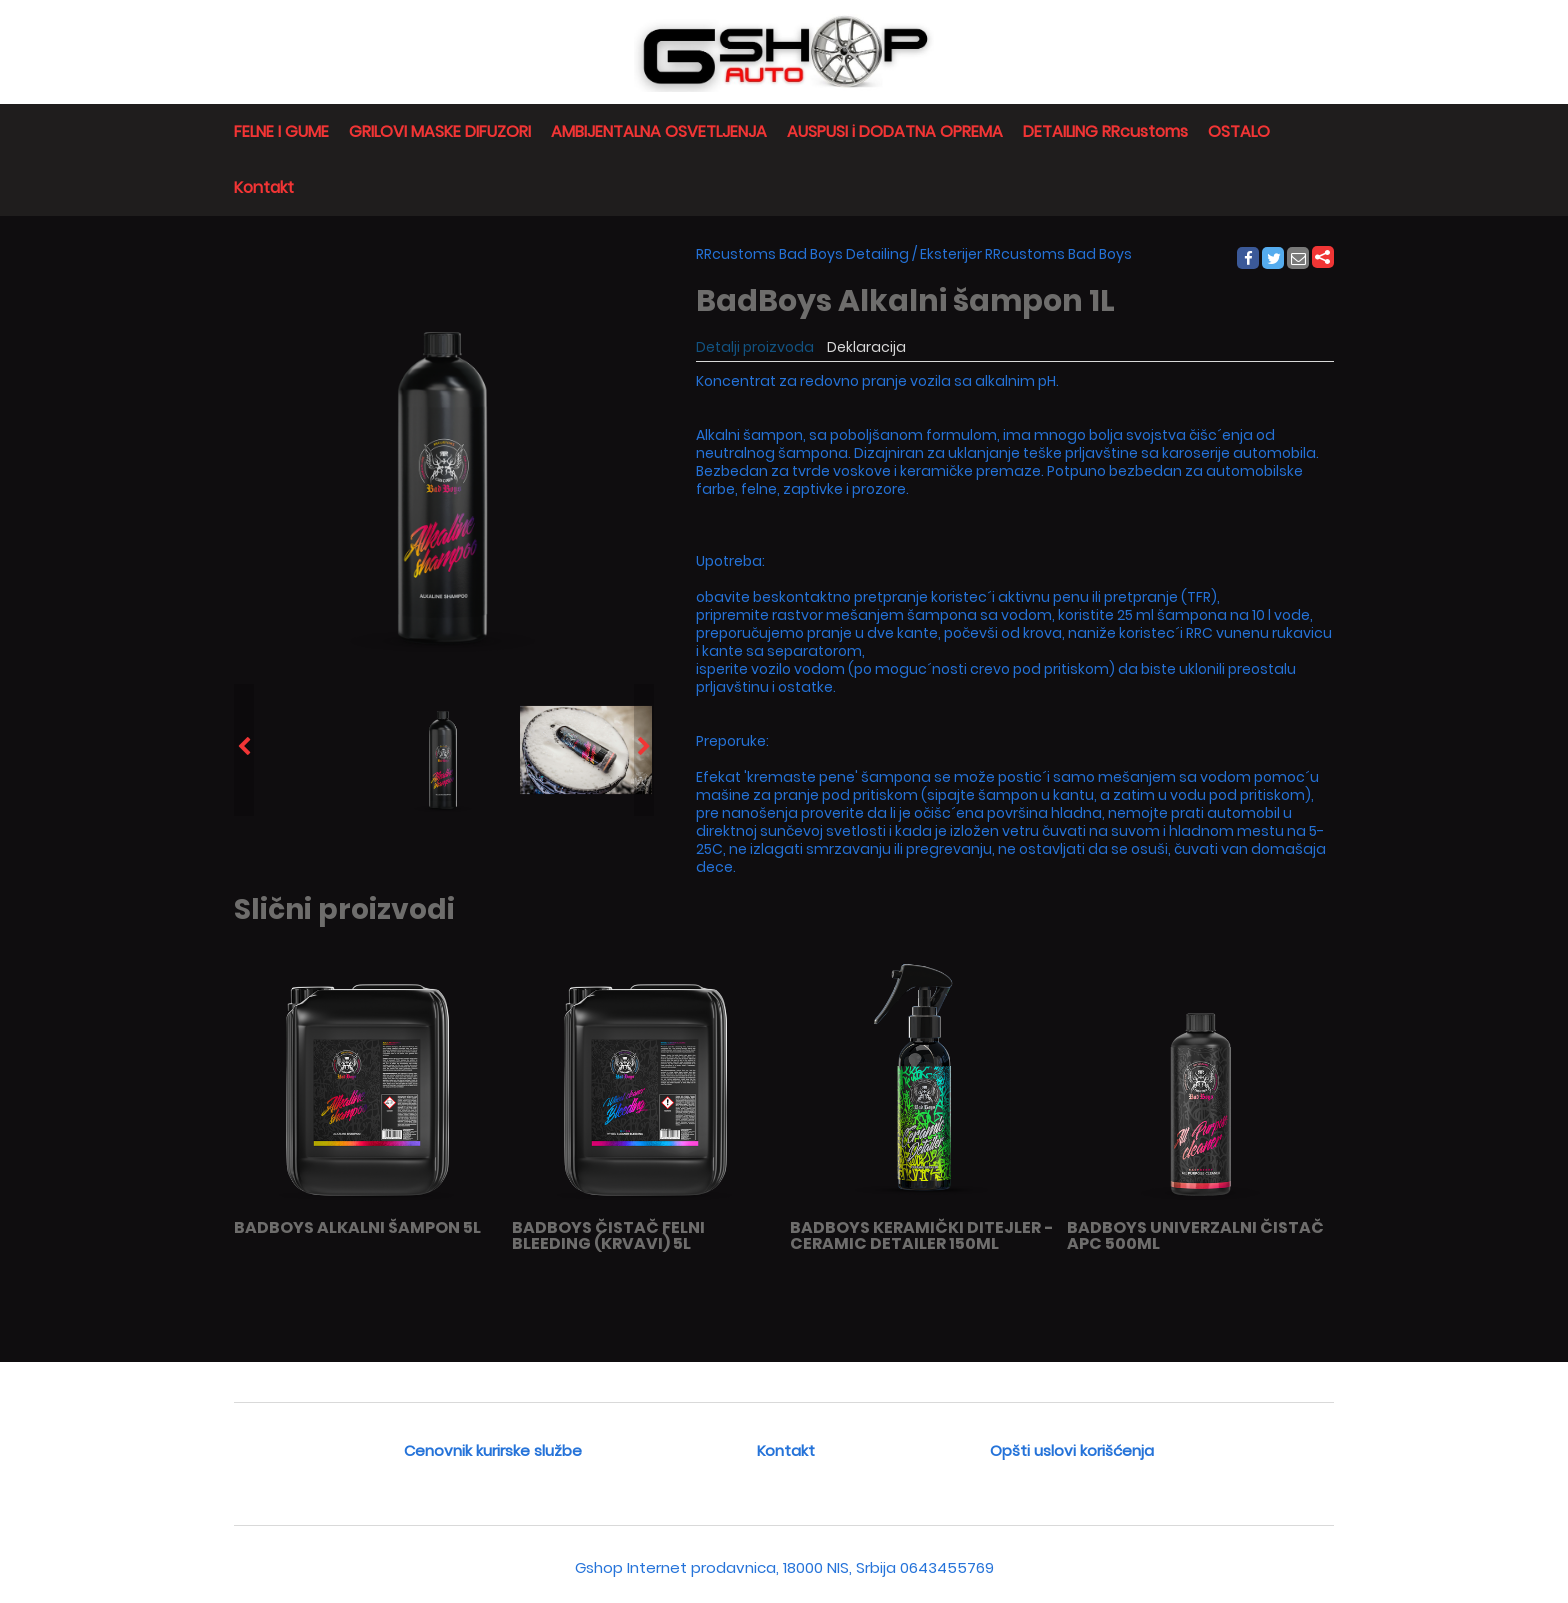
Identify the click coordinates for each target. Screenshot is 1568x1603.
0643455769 (947, 1567)
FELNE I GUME (281, 131)
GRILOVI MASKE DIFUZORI (440, 131)
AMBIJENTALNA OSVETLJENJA (659, 131)
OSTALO (1239, 131)
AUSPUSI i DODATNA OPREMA (895, 131)
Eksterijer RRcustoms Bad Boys (1026, 254)
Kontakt (264, 187)
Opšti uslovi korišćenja (1072, 1450)
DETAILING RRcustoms (1105, 131)
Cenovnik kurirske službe (493, 1450)
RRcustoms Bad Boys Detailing (802, 254)
